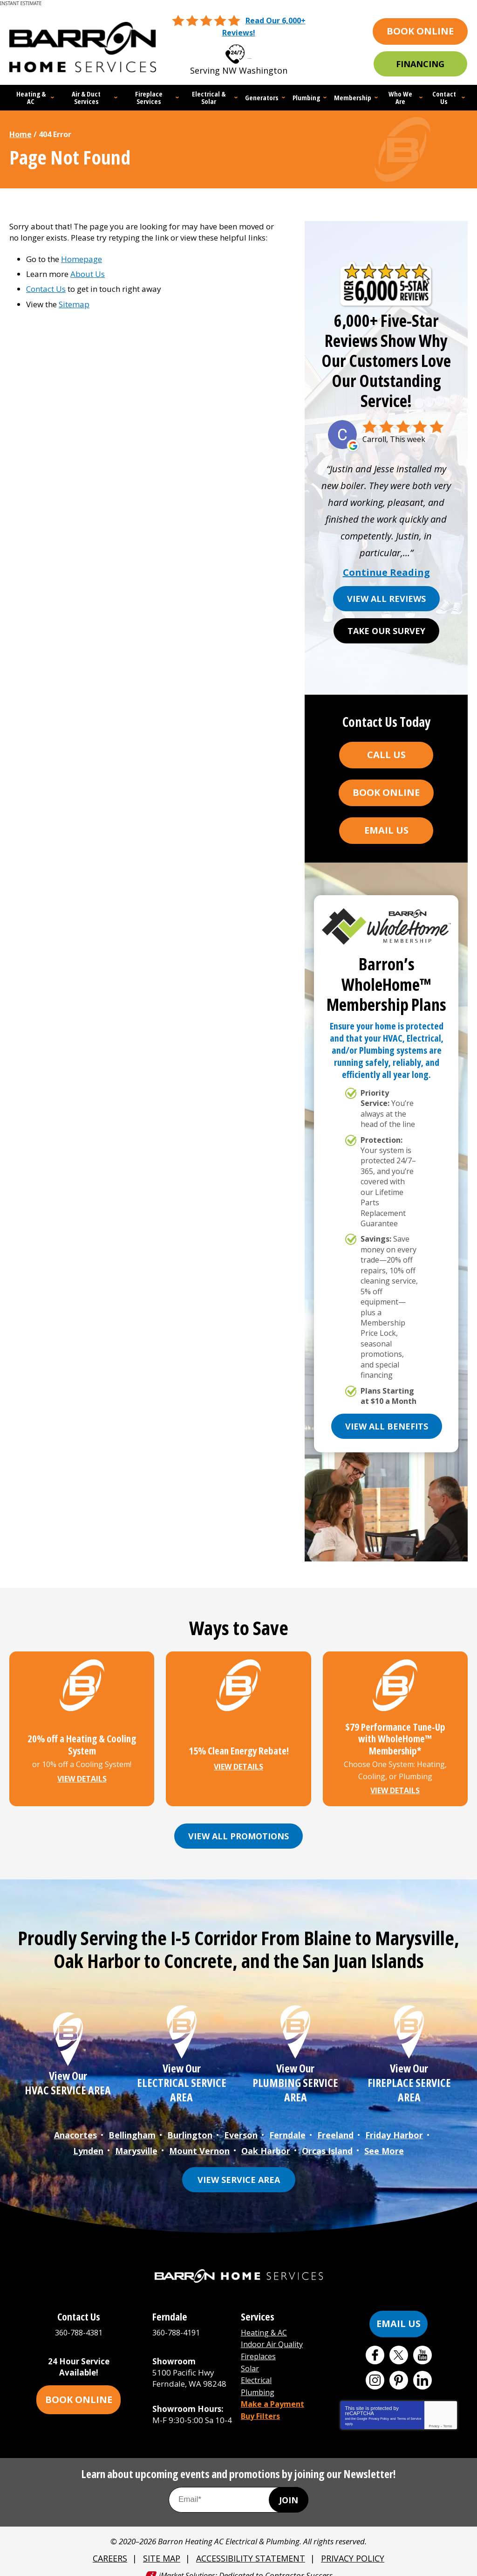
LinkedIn (422, 2370)
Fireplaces (260, 2344)
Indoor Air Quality (274, 2333)
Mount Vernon (199, 2141)
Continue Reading (386, 570)
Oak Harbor (265, 2141)
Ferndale (287, 2127)
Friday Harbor (394, 2127)
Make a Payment (274, 2388)
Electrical (258, 2366)
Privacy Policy (378, 2408)
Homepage (81, 257)
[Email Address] (238, 2490)
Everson (241, 2127)
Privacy (434, 2415)
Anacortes (75, 2127)
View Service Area (239, 2169)
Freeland (335, 2127)
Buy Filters (262, 2400)
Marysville (136, 2141)
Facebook (375, 2344)
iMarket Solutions (187, 2563)
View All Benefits (386, 1424)
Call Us (386, 752)
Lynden (88, 2141)
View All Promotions (238, 1828)
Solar (250, 2355)
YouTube (422, 2344)
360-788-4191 (178, 2322)
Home (20, 132)
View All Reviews (386, 596)
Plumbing (259, 2377)
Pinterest (398, 2370)
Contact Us (46, 287)
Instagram (375, 2370)
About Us (87, 272)
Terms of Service (409, 2408)
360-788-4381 (249, 51)
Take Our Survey (386, 629)
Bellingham (132, 2127)
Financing (420, 63)
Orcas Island (327, 2141)
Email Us (386, 828)
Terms (447, 2415)
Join (288, 2489)
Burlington (189, 2127)
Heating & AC (265, 2322)
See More (384, 2141)
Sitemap (74, 302)
